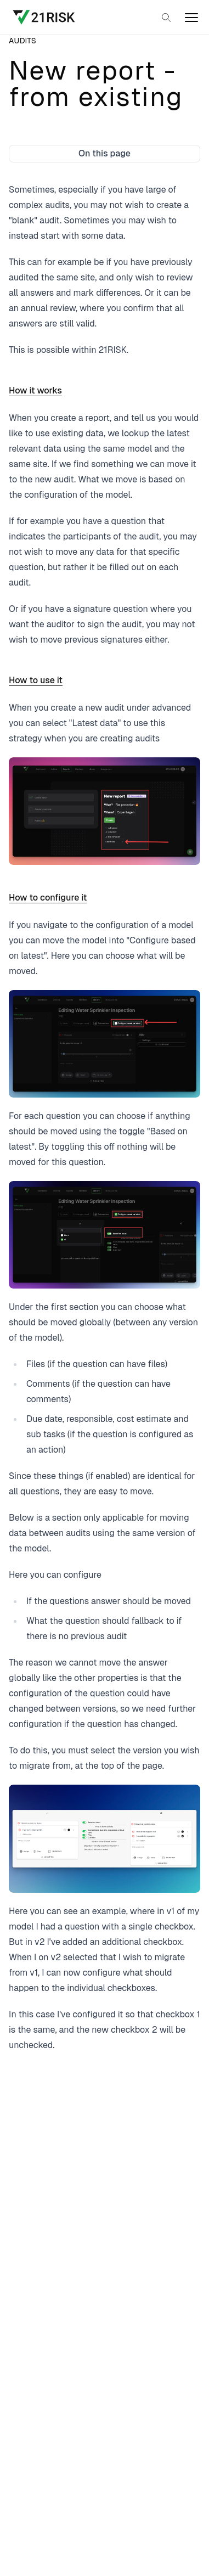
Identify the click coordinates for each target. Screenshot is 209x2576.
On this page (104, 153)
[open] (191, 17)
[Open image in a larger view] (104, 811)
